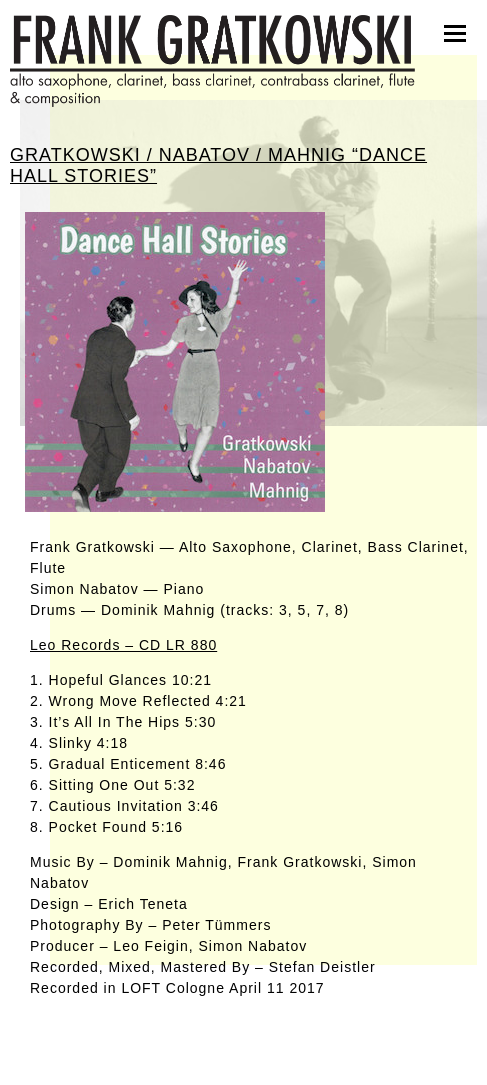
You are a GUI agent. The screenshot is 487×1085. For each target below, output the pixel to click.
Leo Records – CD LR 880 (123, 645)
